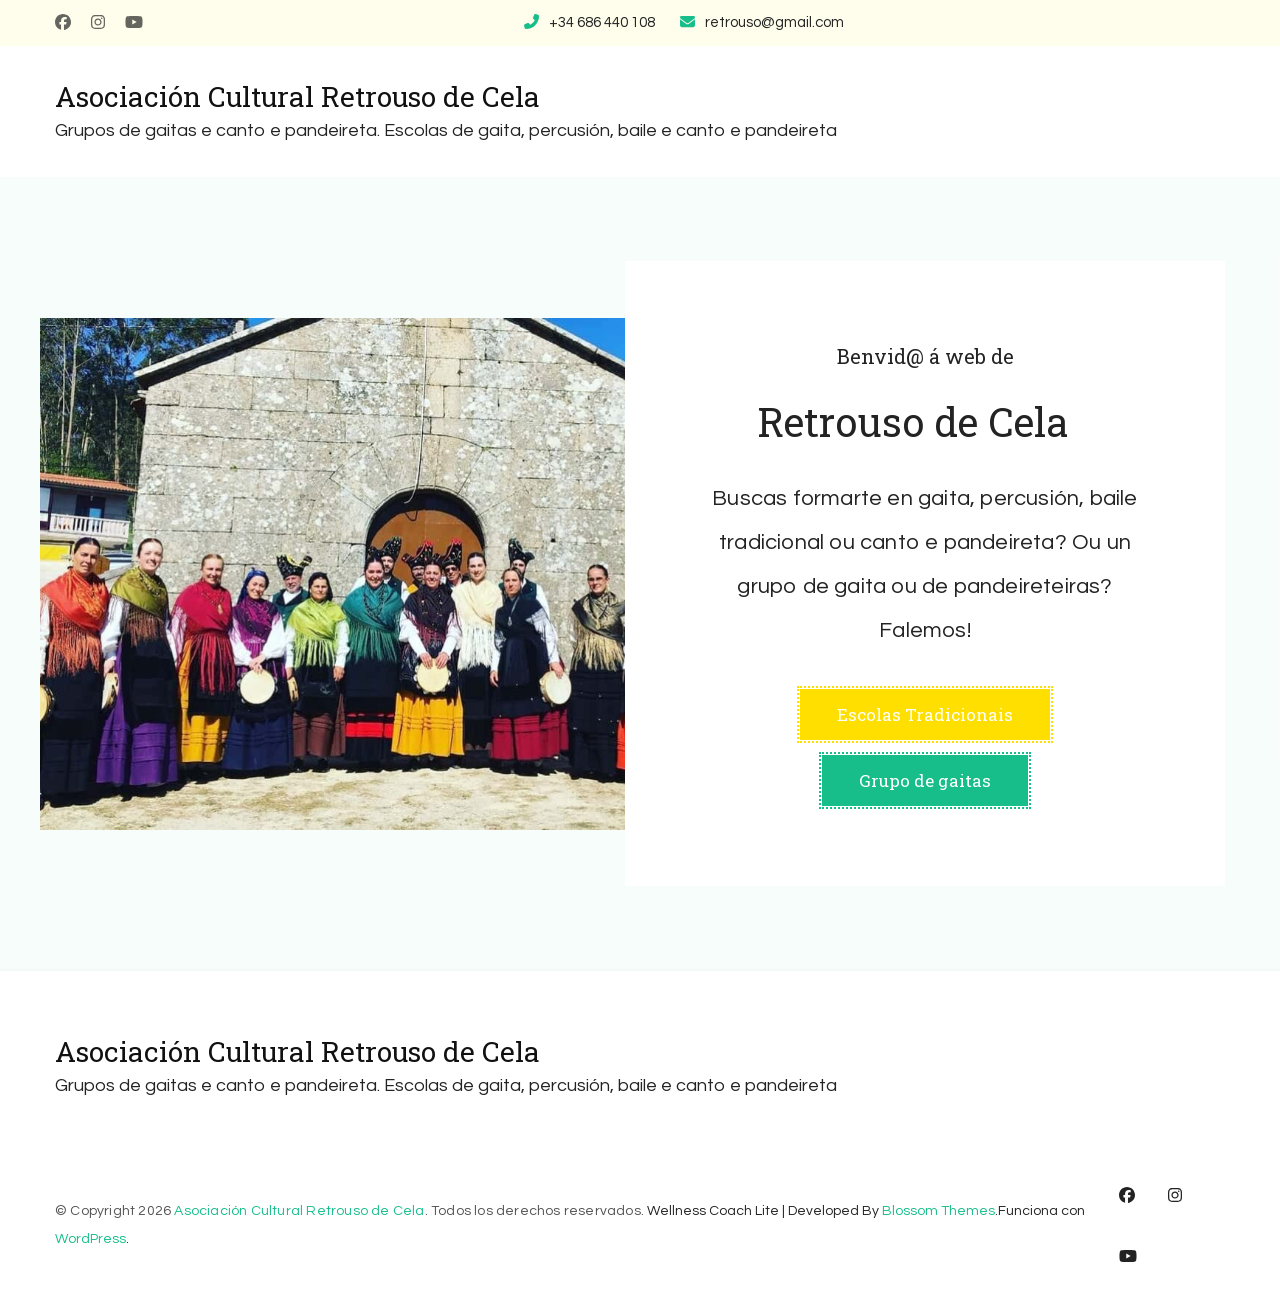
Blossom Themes (938, 1211)
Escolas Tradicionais (925, 714)
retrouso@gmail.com (774, 22)
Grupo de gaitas (925, 780)
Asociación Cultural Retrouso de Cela (297, 97)
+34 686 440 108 (602, 22)
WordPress (90, 1239)
